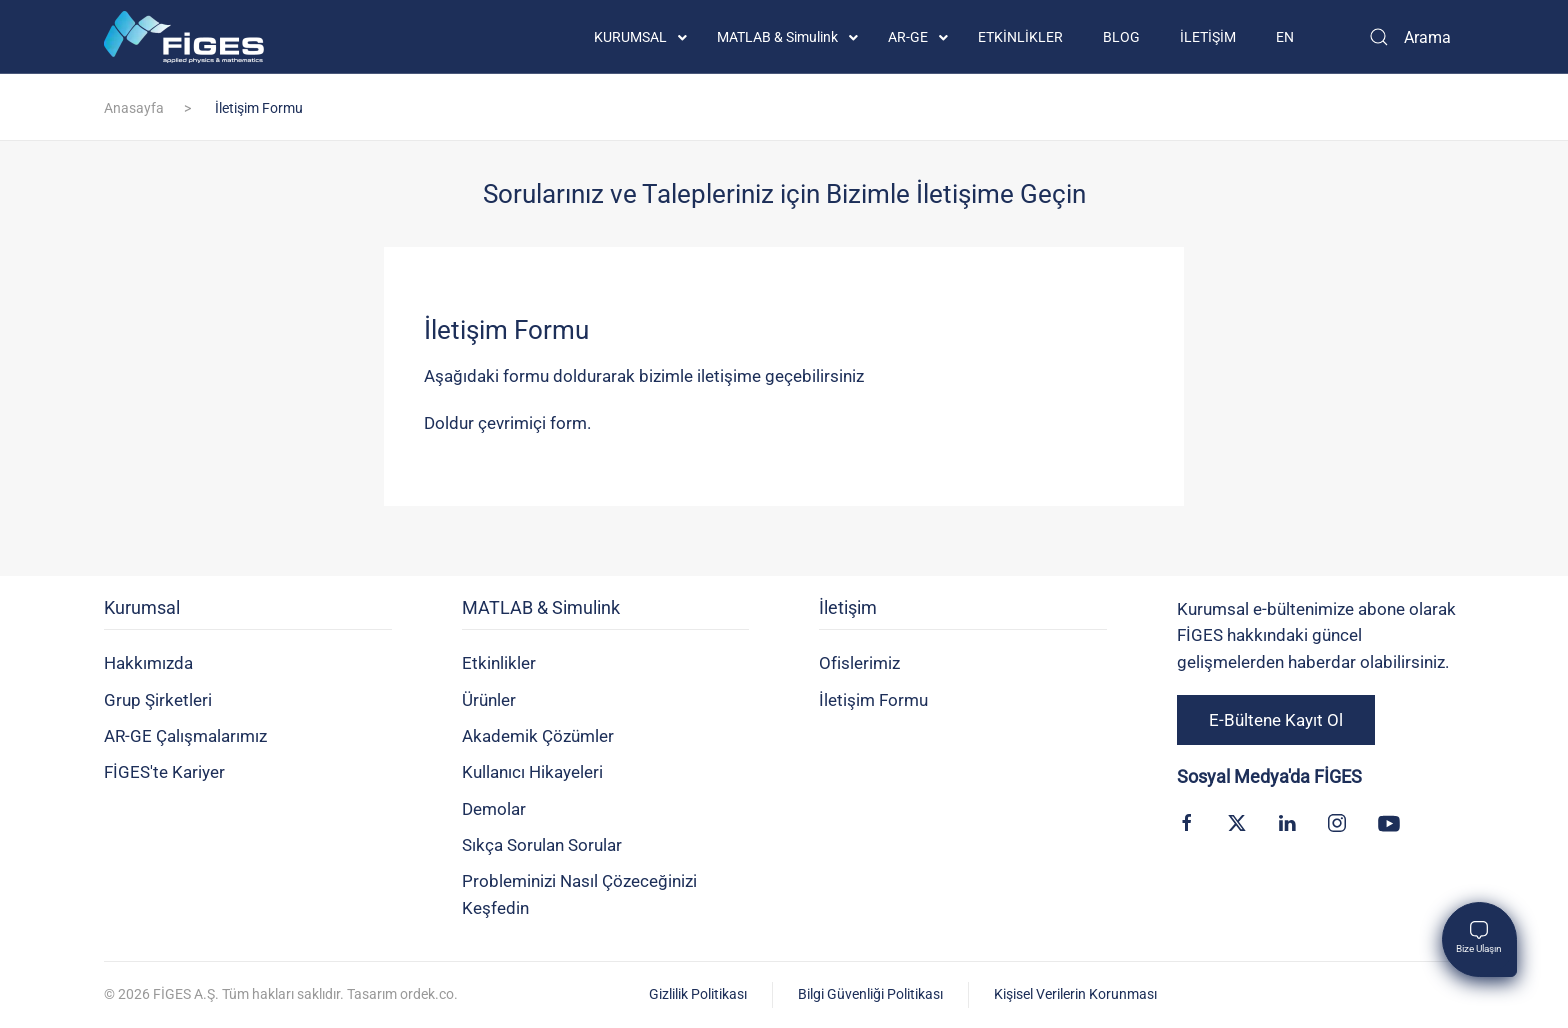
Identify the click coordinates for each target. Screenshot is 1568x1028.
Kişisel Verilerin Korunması (1075, 994)
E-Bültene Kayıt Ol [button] (1276, 720)
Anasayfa (134, 108)
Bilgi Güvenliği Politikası (870, 994)
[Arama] (1409, 37)
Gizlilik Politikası (698, 994)
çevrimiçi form (532, 423)
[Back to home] (184, 37)
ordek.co (427, 994)
